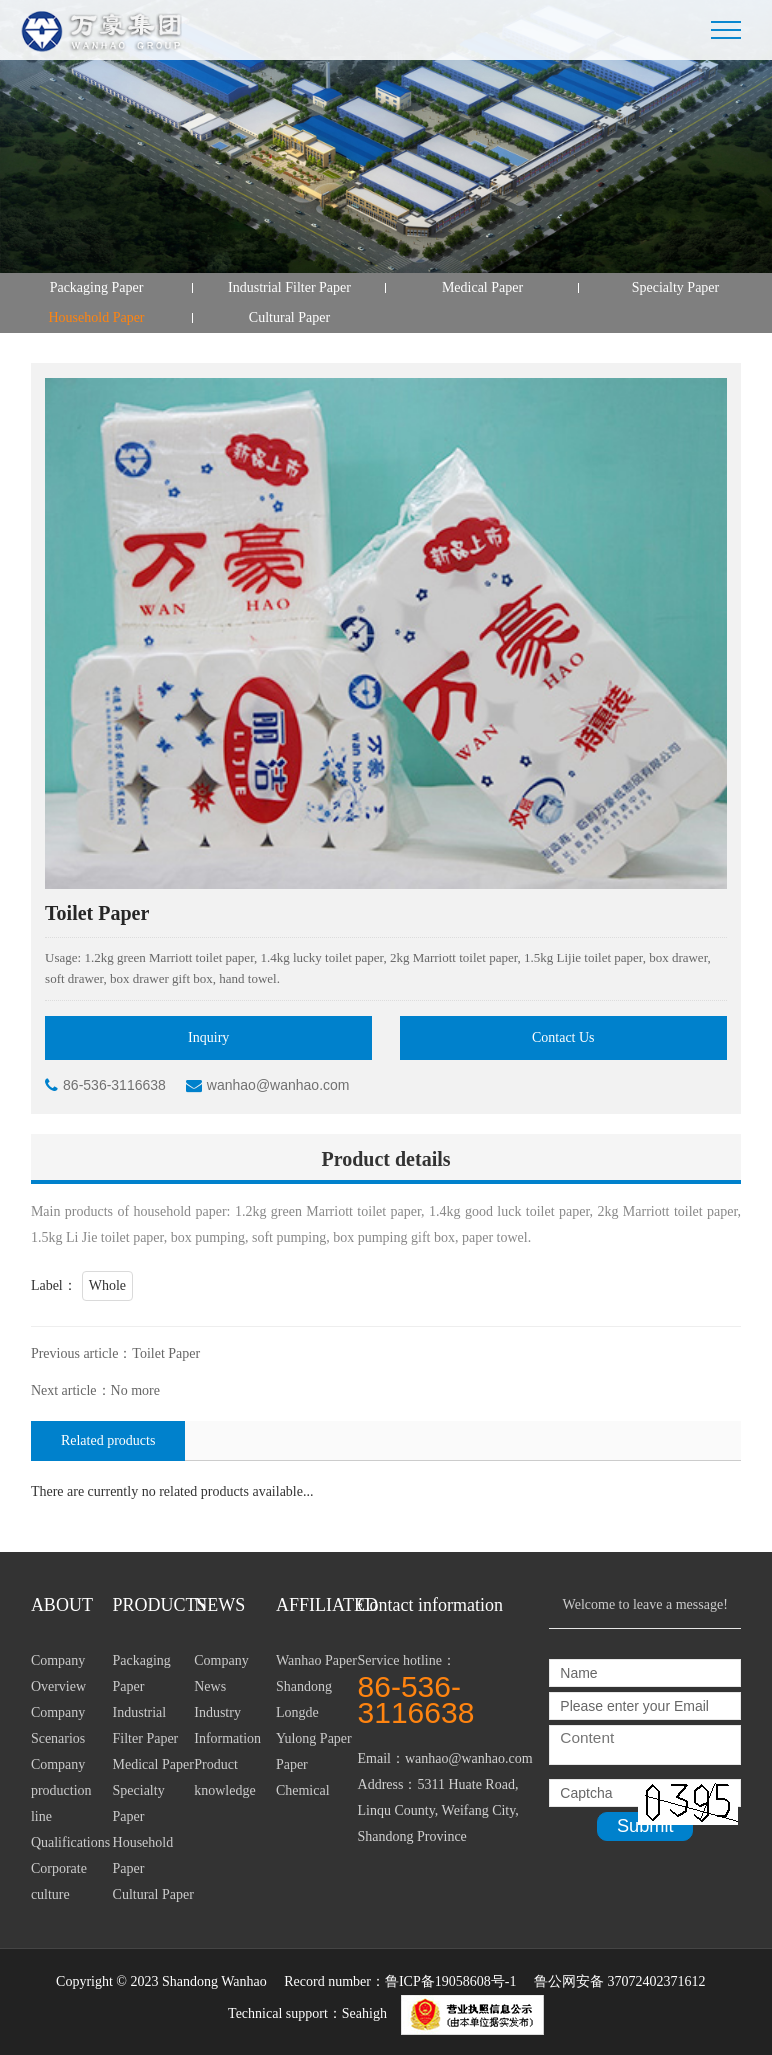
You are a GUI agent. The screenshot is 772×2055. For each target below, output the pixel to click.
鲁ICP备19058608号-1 (450, 1981)
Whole (107, 1285)
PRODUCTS (154, 1605)
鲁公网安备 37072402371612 (620, 1981)
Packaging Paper (97, 287)
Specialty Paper (675, 287)
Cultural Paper (289, 317)
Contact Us (563, 1037)
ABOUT (62, 1605)
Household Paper (96, 317)
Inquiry (208, 1037)
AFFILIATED (317, 1605)
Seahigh (364, 2013)
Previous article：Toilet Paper (115, 1353)
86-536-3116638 (105, 1085)
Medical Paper (482, 287)
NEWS (219, 1605)
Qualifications (70, 1842)
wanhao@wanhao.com (268, 1085)
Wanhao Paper (316, 1660)
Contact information (430, 1605)
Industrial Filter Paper (289, 287)
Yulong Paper (314, 1738)
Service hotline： (454, 1689)
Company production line (61, 1790)
